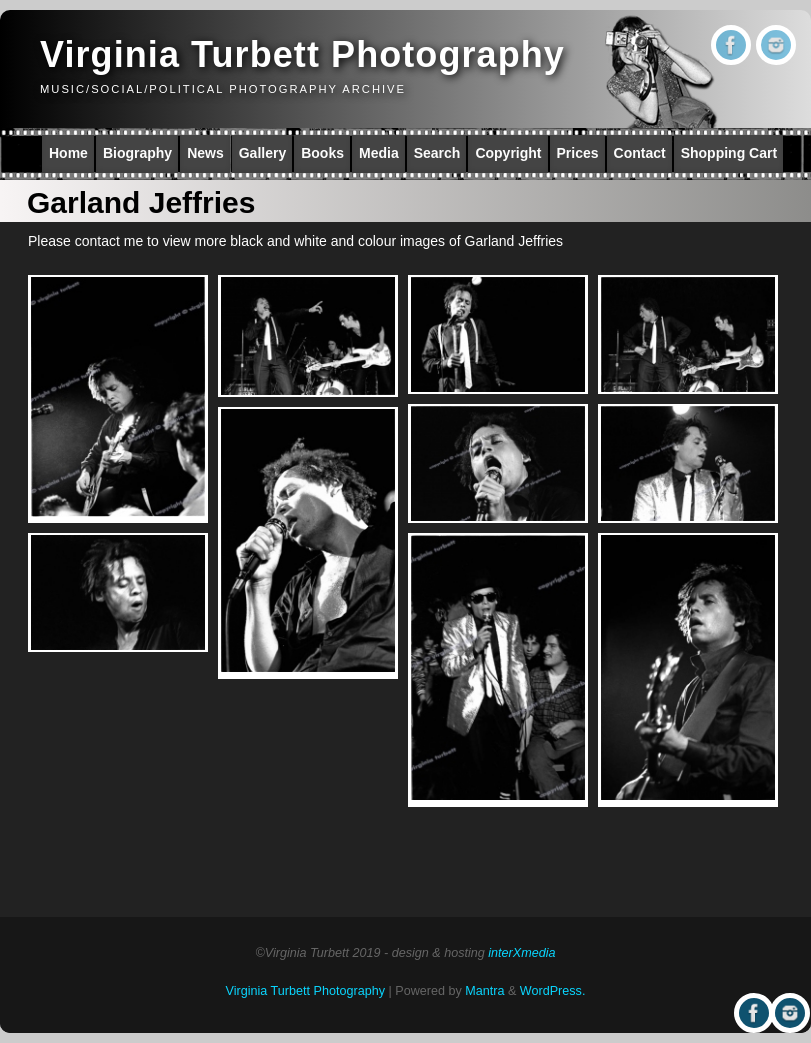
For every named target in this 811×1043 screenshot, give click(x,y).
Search (437, 153)
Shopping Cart (729, 153)
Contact (640, 153)
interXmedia (521, 953)
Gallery (262, 153)
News (205, 153)
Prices (578, 153)
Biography (137, 153)
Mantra (484, 991)
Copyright (508, 153)
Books (322, 153)
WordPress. (553, 991)
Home (68, 153)
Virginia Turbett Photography (302, 54)
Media (379, 153)
